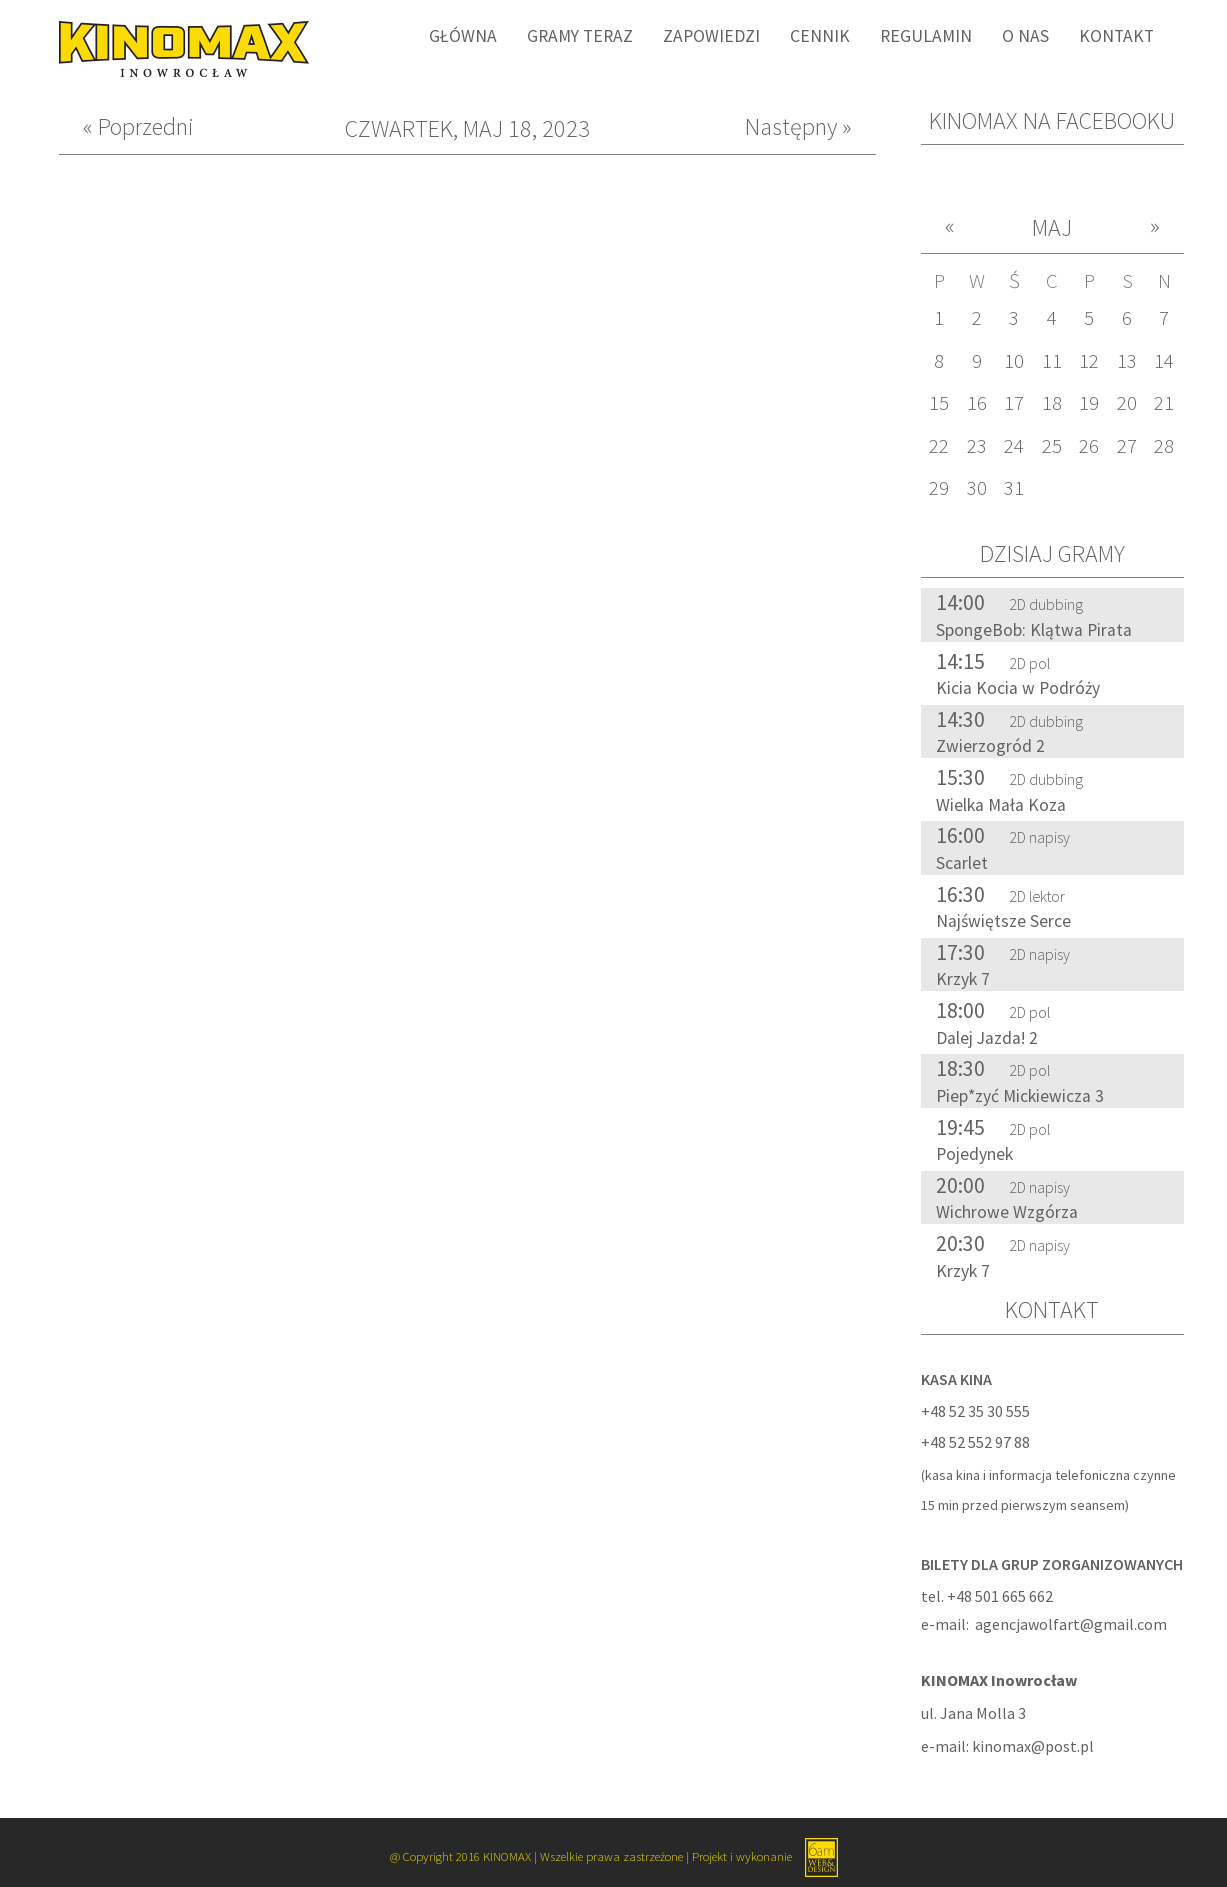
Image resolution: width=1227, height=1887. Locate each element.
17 (1014, 403)
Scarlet (962, 863)
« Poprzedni (138, 127)
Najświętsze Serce (1003, 921)
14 (1164, 361)
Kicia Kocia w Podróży (1018, 688)
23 (977, 446)
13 (1127, 361)
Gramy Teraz (580, 36)
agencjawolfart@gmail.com (1071, 1624)
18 (1052, 403)
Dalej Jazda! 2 (987, 1038)
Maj (1052, 227)
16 (977, 403)
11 (1052, 361)
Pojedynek (974, 1154)
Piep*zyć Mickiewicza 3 (1020, 1096)
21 (1164, 403)
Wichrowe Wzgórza (1007, 1212)
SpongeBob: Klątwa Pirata (1034, 630)
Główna (463, 36)
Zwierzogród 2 (990, 746)
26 (1089, 446)
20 (1127, 403)
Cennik (820, 36)
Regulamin (926, 36)
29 (939, 488)
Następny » (798, 127)
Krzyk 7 (963, 979)
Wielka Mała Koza (1001, 805)
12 (1089, 361)
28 (1164, 446)
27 (1127, 446)
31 (1014, 488)
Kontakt (1116, 36)
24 (1014, 446)
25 (1052, 446)
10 (1014, 361)
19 (1089, 403)
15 (939, 403)
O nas (1025, 36)
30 (977, 488)
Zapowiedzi (711, 36)
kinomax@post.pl (1033, 1746)
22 (939, 446)
